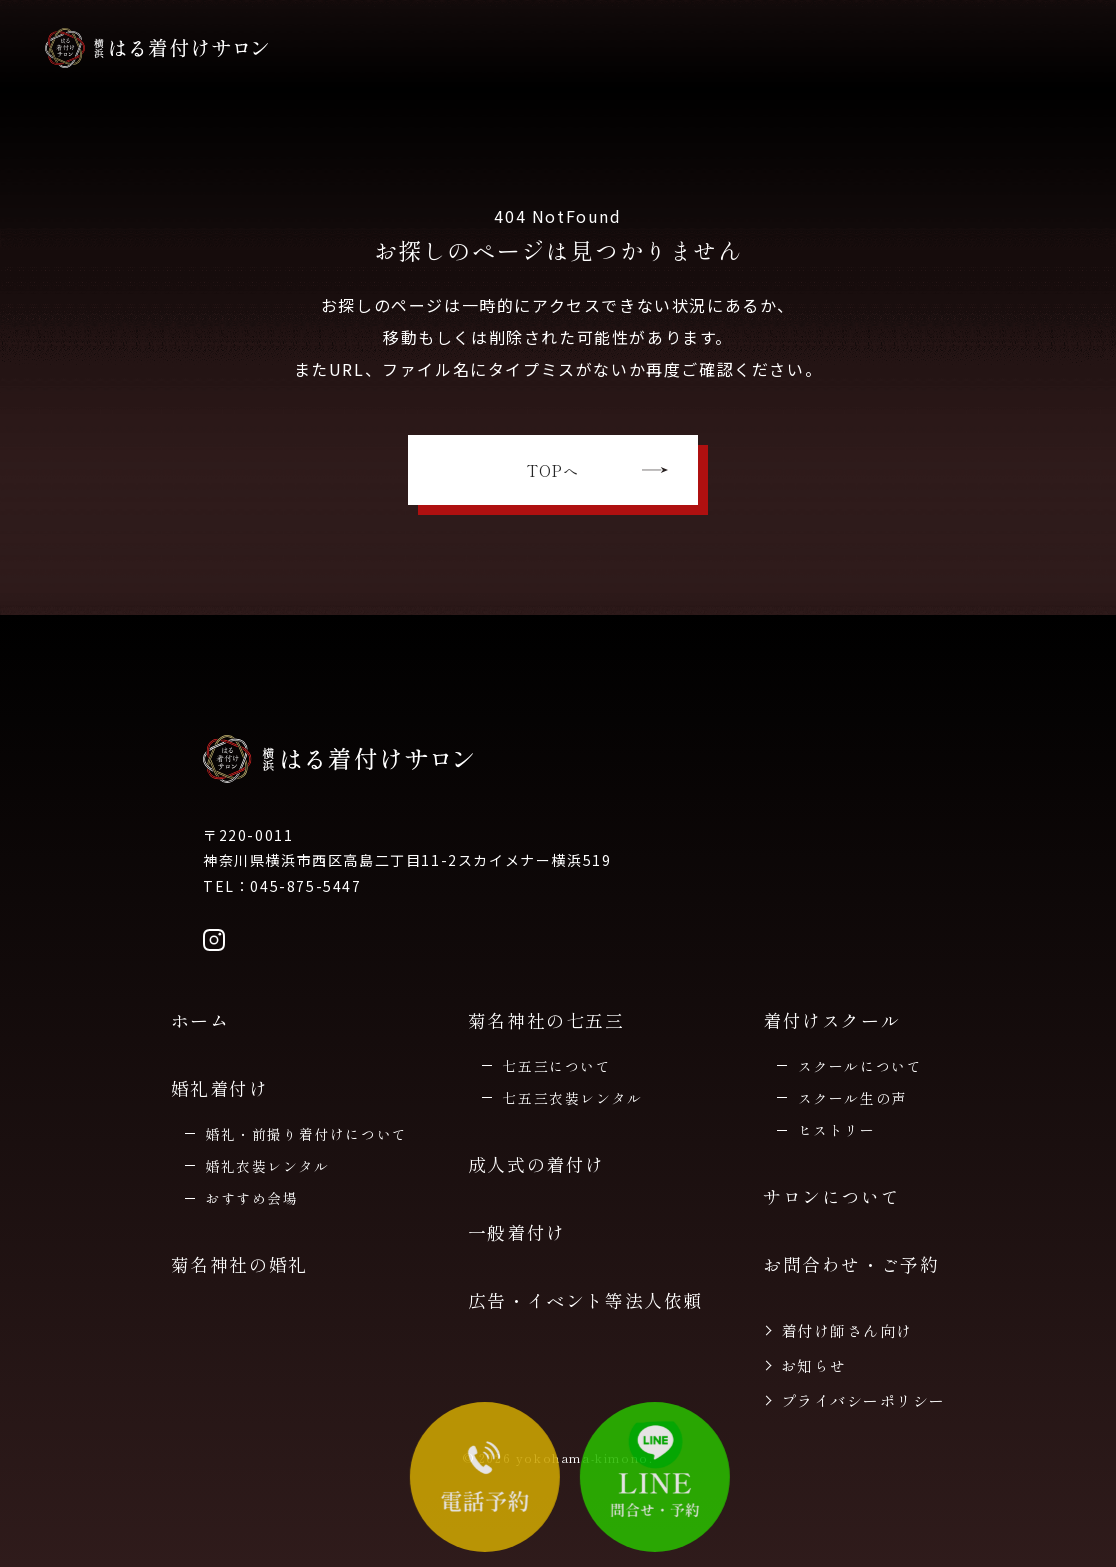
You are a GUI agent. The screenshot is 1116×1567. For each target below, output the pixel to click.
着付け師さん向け (847, 1330)
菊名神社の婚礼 (239, 1264)
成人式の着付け (536, 1164)
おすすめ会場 (252, 1198)
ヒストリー (837, 1130)
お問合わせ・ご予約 (851, 1264)
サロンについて (831, 1196)
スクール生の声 (852, 1098)
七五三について (556, 1066)
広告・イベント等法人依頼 (585, 1300)
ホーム (200, 1020)
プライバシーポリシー (863, 1400)
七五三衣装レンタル (572, 1098)
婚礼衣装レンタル (267, 1166)
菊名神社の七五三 (546, 1020)
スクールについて (860, 1066)
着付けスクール (831, 1020)
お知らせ (814, 1365)
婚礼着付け (220, 1088)
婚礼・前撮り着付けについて (306, 1134)
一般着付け (517, 1232)
